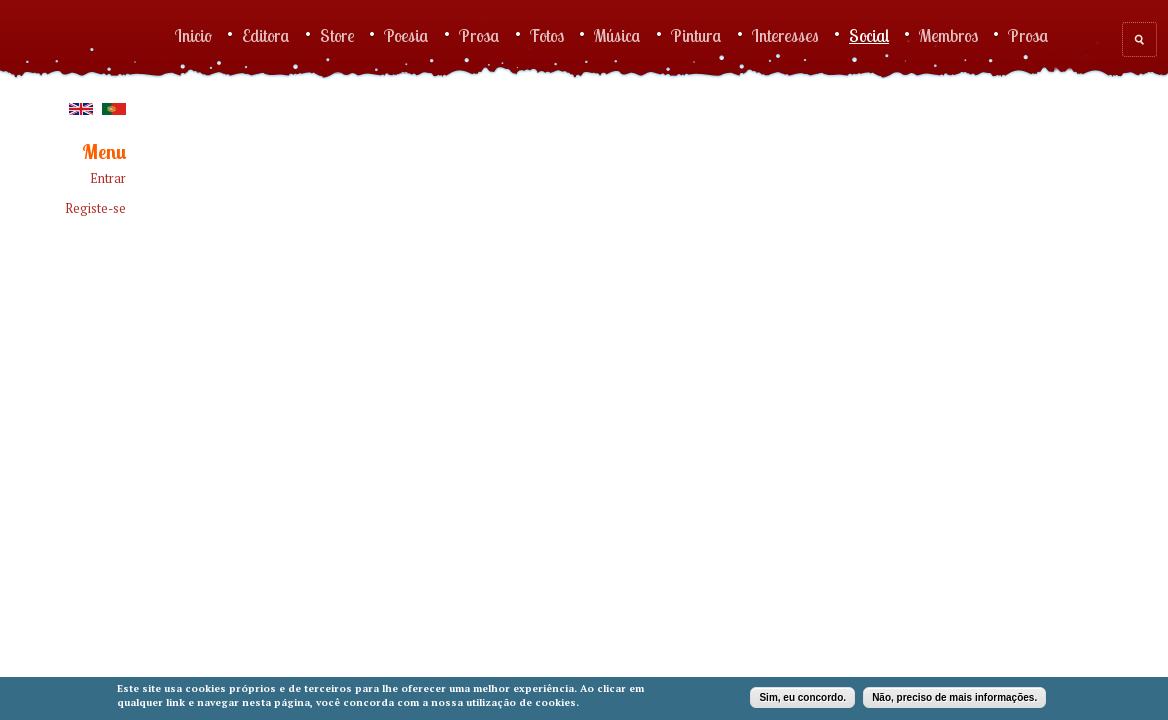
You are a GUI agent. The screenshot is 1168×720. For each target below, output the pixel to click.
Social (869, 35)
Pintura (696, 35)
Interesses (785, 35)
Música (617, 35)
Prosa (479, 35)
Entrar (108, 178)
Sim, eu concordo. (802, 697)
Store (337, 35)
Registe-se (95, 208)
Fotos (547, 35)
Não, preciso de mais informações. (954, 697)
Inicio (193, 35)
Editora (266, 35)
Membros (948, 35)
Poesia (406, 35)
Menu (104, 152)
